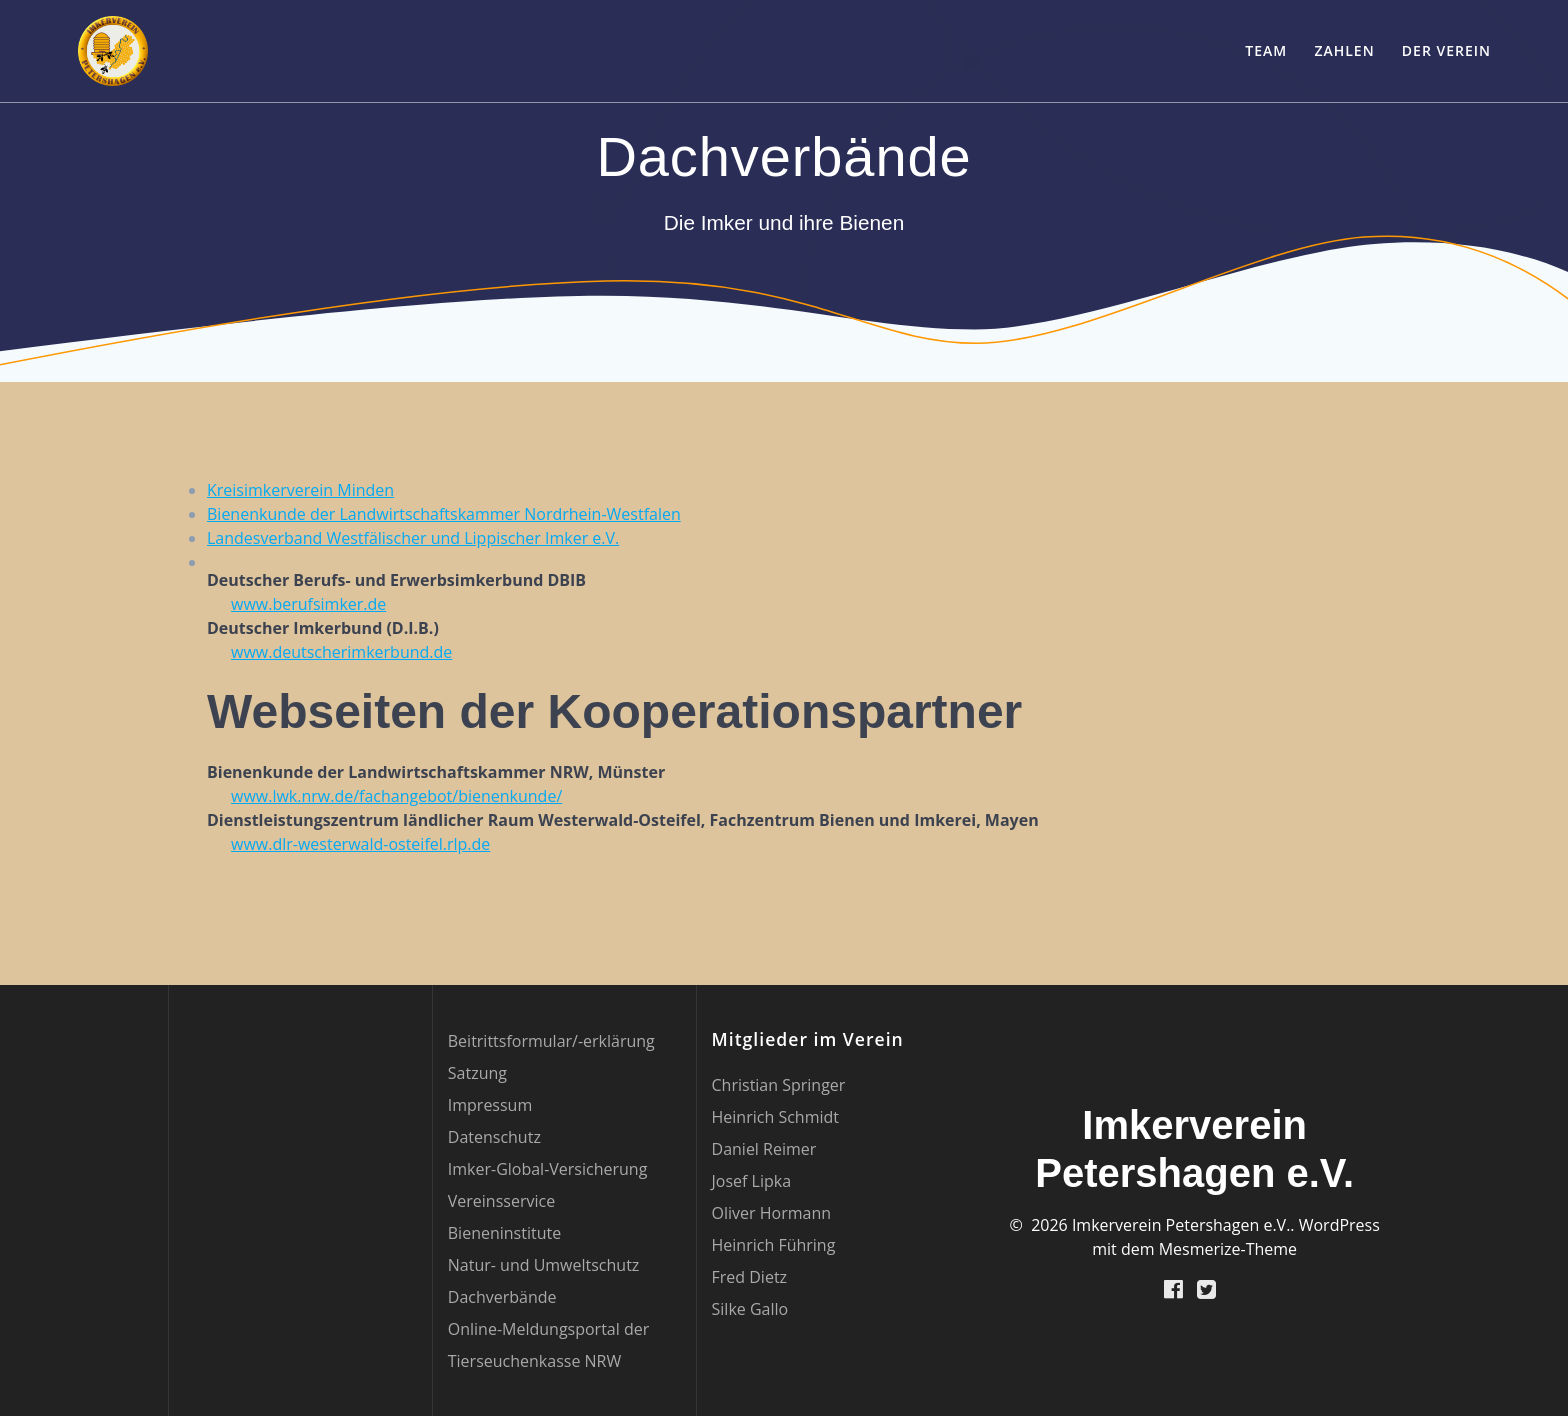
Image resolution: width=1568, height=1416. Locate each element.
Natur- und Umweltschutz (544, 1265)
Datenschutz (494, 1137)
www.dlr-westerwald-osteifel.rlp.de (360, 844)
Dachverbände (502, 1297)
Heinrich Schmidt (775, 1117)
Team (1266, 50)
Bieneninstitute (504, 1233)
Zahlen (1344, 50)
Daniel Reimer (764, 1149)
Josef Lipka (752, 1181)
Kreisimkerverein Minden (300, 490)
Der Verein (1446, 50)
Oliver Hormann (771, 1213)
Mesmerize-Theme (1228, 1249)
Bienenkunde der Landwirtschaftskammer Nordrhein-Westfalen (444, 514)
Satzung (477, 1073)
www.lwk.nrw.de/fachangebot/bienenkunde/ (396, 796)
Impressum (490, 1105)
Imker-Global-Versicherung (548, 1169)
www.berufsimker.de (308, 604)
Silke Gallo (750, 1309)
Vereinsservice (501, 1201)
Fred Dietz (750, 1277)
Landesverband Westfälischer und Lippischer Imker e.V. (413, 538)
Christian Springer (779, 1085)
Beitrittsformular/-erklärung (551, 1041)
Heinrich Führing (774, 1245)
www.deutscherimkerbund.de (341, 652)
